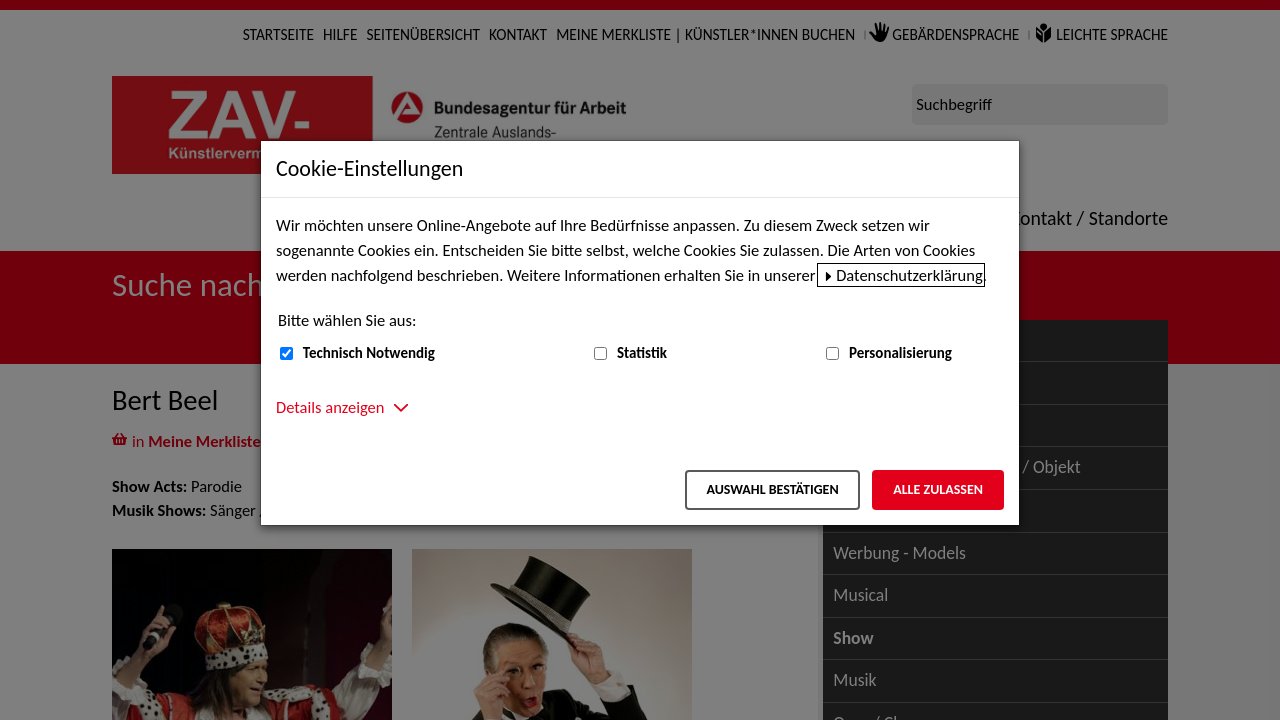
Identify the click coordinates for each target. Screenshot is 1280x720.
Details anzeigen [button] (330, 407)
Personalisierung (900, 353)
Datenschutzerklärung (909, 275)
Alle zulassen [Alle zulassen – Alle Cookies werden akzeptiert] (938, 489)
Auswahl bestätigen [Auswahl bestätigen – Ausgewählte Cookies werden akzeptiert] (772, 489)
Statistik (642, 353)
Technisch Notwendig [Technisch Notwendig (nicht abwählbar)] (369, 353)
